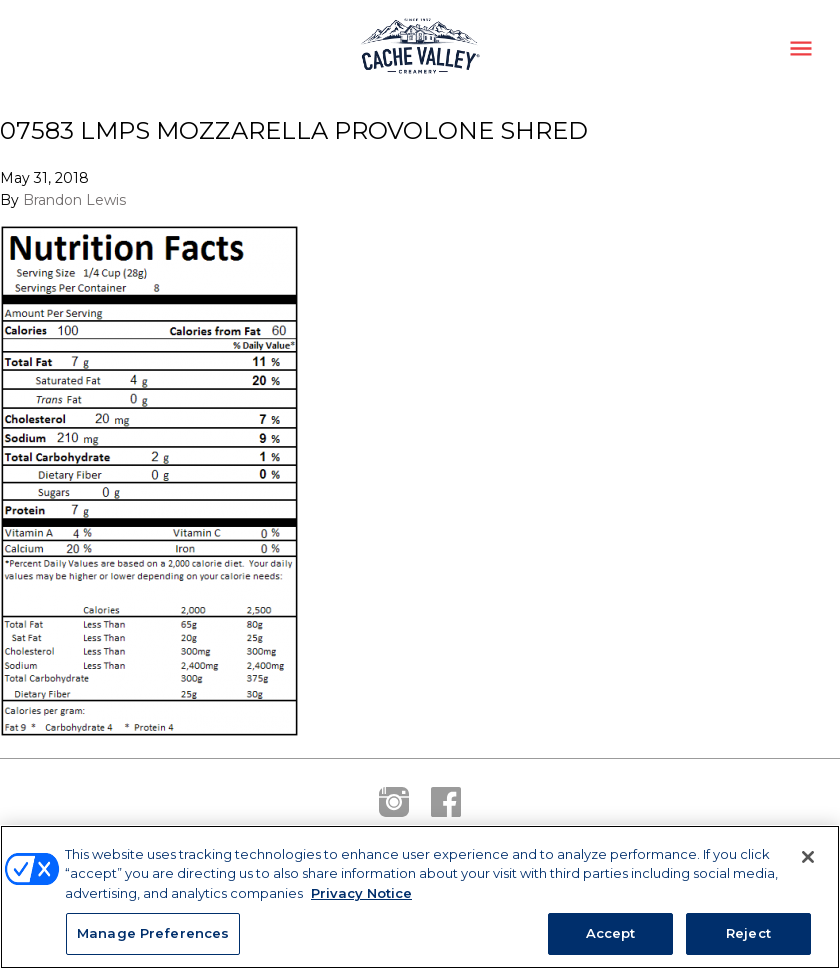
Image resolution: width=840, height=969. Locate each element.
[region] (420, 897)
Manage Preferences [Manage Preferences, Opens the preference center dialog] (153, 933)
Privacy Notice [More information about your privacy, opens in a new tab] (361, 893)
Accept (611, 933)
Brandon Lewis (74, 200)
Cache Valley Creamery (420, 48)
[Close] (808, 857)
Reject (748, 933)
